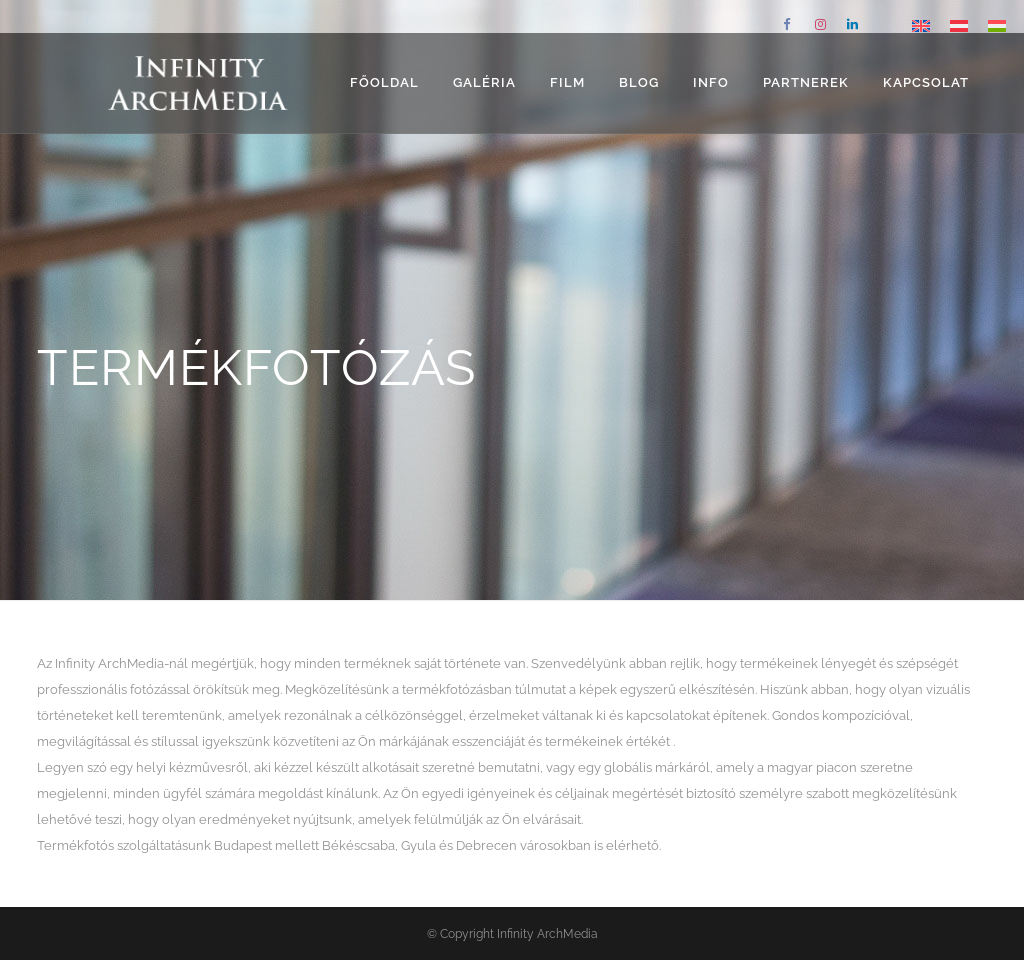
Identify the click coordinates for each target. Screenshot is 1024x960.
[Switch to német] (959, 25)
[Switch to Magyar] (997, 25)
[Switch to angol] (921, 25)
